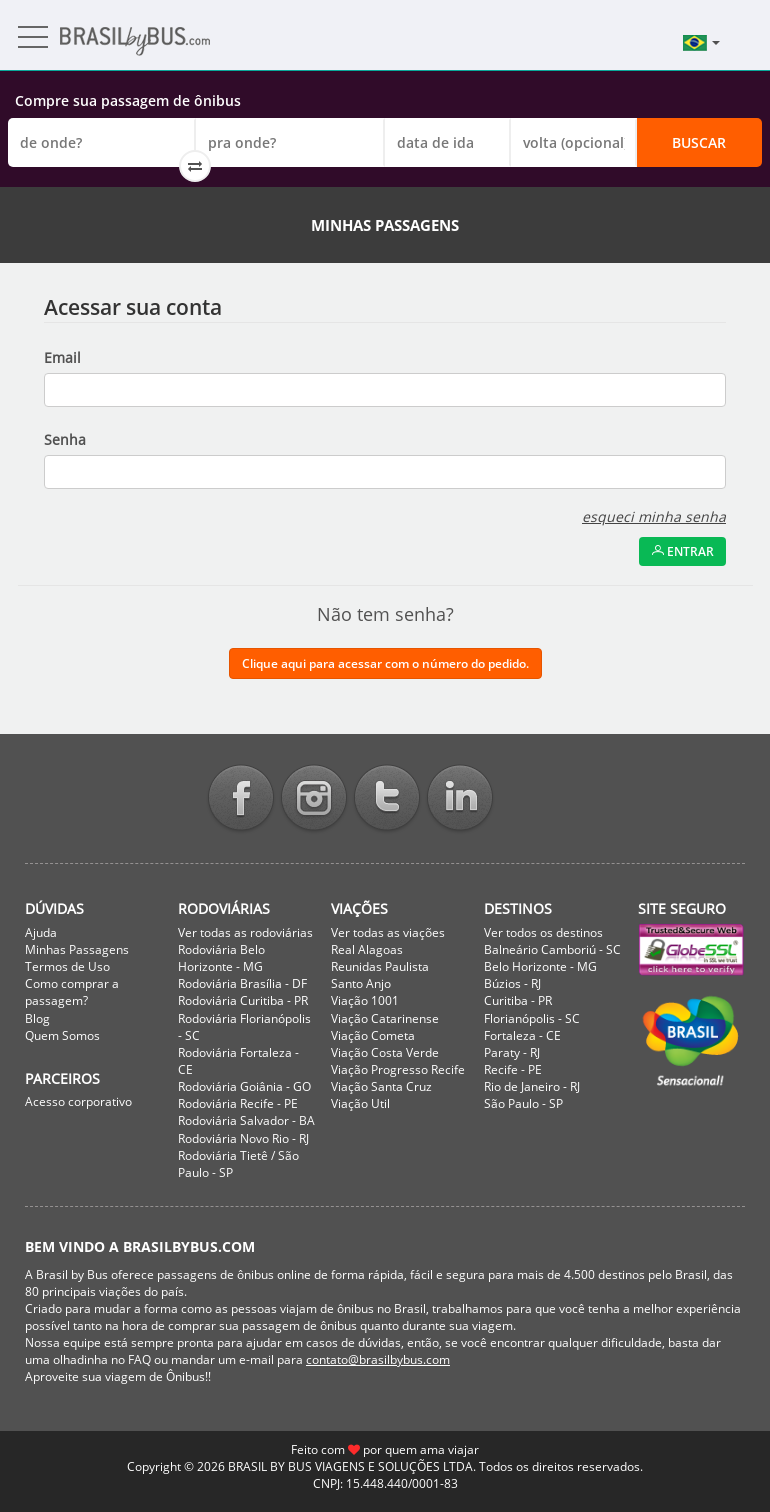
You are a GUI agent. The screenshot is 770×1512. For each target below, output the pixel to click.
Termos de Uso (67, 966)
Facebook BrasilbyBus (241, 799)
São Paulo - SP (523, 1103)
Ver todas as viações (388, 932)
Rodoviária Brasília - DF (242, 983)
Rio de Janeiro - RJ (532, 1086)
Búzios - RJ (512, 983)
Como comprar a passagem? (72, 992)
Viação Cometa (373, 1035)
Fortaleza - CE (522, 1035)
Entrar (682, 551)
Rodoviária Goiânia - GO (244, 1086)
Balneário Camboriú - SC (552, 949)
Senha (65, 439)
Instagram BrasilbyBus (314, 799)
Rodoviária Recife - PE (238, 1103)
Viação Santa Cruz (381, 1086)
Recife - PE (513, 1069)
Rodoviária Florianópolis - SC (244, 1027)
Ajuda (41, 932)
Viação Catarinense (385, 1018)
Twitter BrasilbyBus (387, 799)
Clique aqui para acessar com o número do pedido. (385, 663)
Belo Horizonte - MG (540, 966)
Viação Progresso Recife (398, 1069)
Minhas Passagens (77, 949)
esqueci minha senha (654, 516)
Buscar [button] (699, 142)
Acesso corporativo (78, 1101)
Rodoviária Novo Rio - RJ (243, 1138)
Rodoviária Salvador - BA (246, 1120)
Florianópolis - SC (532, 1018)
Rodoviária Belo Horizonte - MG (221, 958)
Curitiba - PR (518, 1000)
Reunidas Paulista (380, 966)
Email (62, 357)
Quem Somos (62, 1035)
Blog (37, 1018)
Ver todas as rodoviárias (245, 932)
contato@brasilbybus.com (378, 1359)
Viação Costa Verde (385, 1052)
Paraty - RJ (512, 1052)
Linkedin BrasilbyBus (460, 799)
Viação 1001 (365, 1000)
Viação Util (360, 1103)
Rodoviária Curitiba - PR (243, 1000)
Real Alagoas (367, 949)
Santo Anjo (361, 983)
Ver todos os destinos (543, 932)
